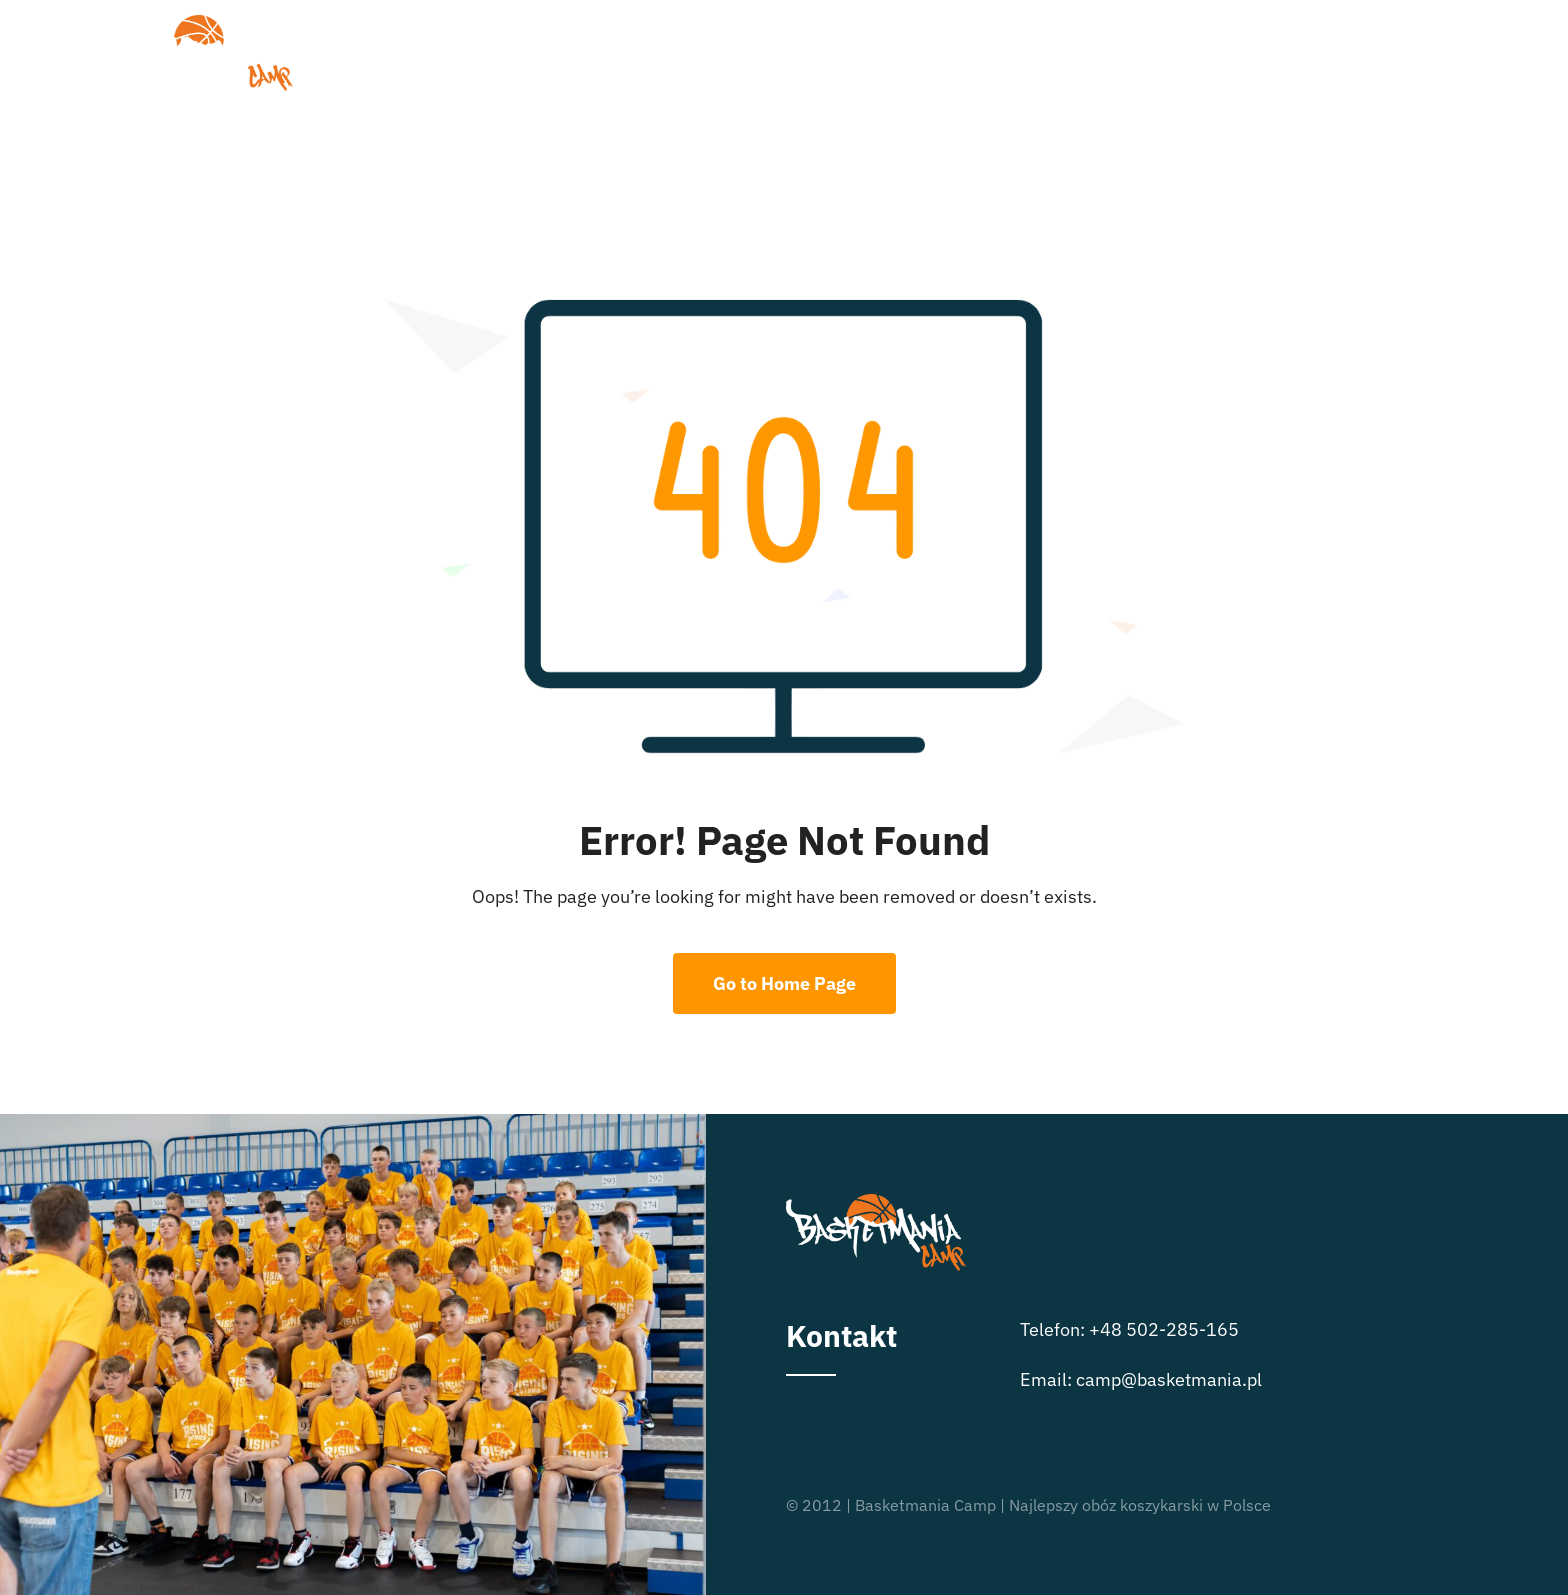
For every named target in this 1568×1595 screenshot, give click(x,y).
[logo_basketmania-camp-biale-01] (203, 23)
